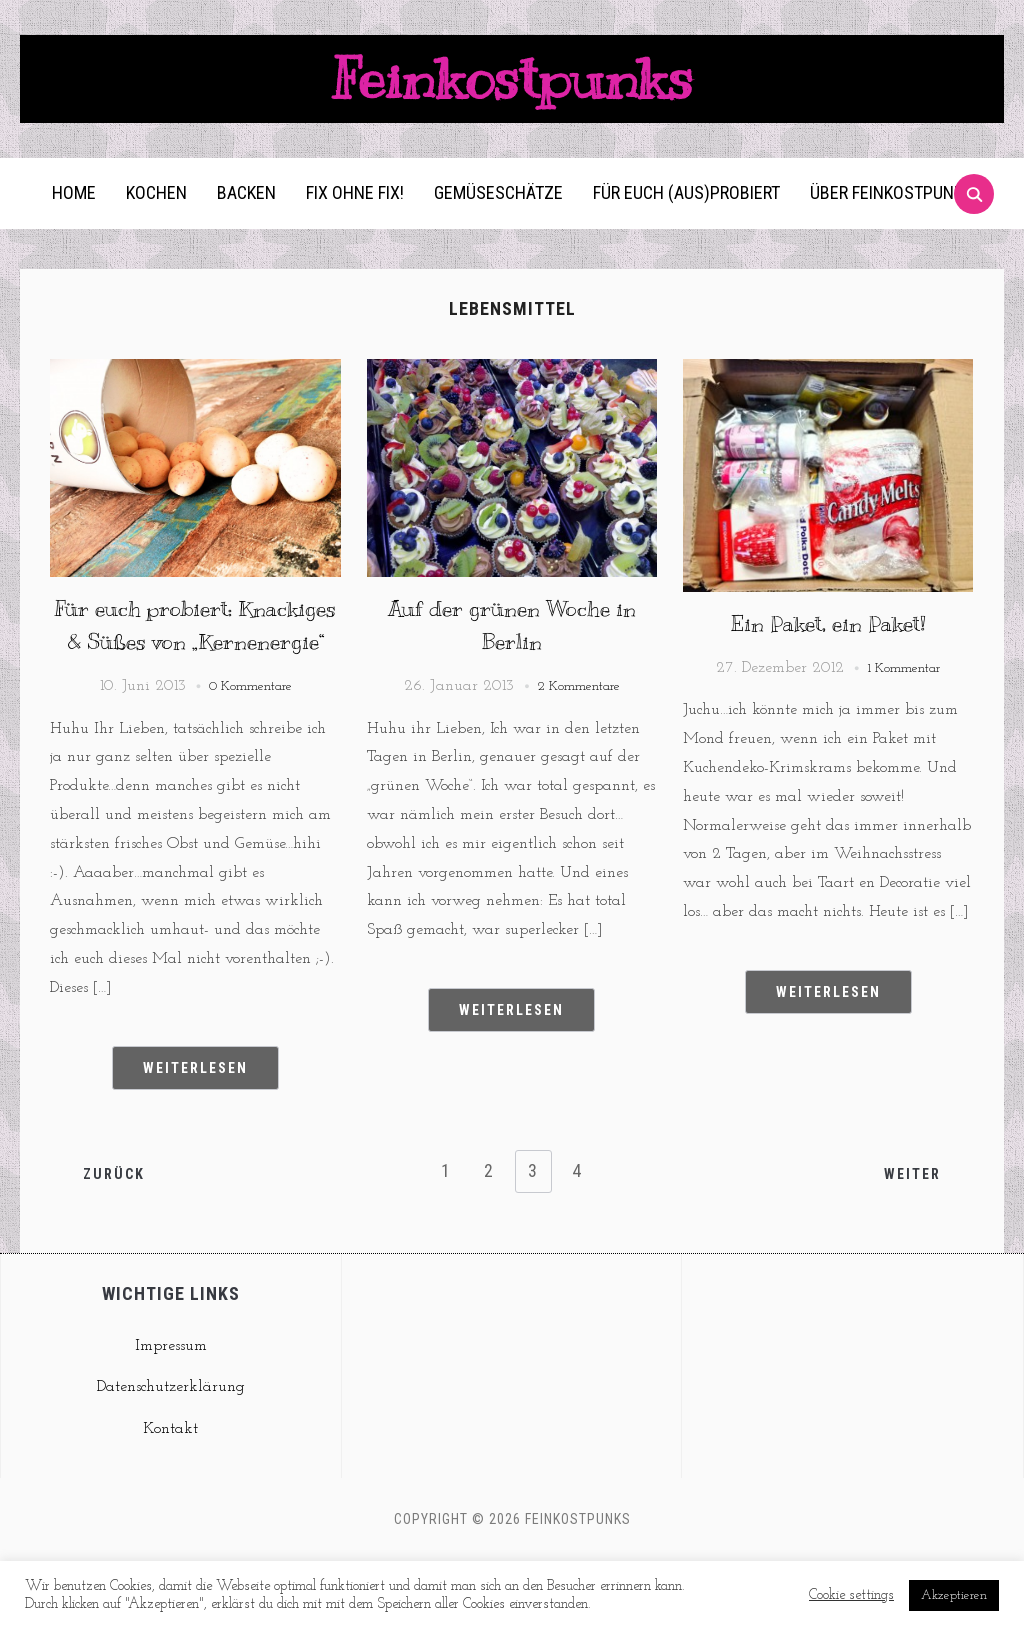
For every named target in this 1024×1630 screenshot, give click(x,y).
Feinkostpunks (512, 95)
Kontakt (170, 1496)
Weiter (910, 1239)
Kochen (156, 226)
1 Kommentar (903, 702)
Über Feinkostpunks (891, 226)
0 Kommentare (251, 753)
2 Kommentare (578, 720)
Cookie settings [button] (851, 1595)
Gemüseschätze (498, 226)
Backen (246, 226)
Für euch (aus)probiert (686, 226)
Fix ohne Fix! (355, 226)
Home (74, 226)
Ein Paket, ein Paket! (828, 657)
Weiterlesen (195, 1135)
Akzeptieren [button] (954, 1595)
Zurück (116, 1239)
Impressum (171, 1413)
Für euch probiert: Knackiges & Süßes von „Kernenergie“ (195, 675)
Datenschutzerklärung (171, 1455)
